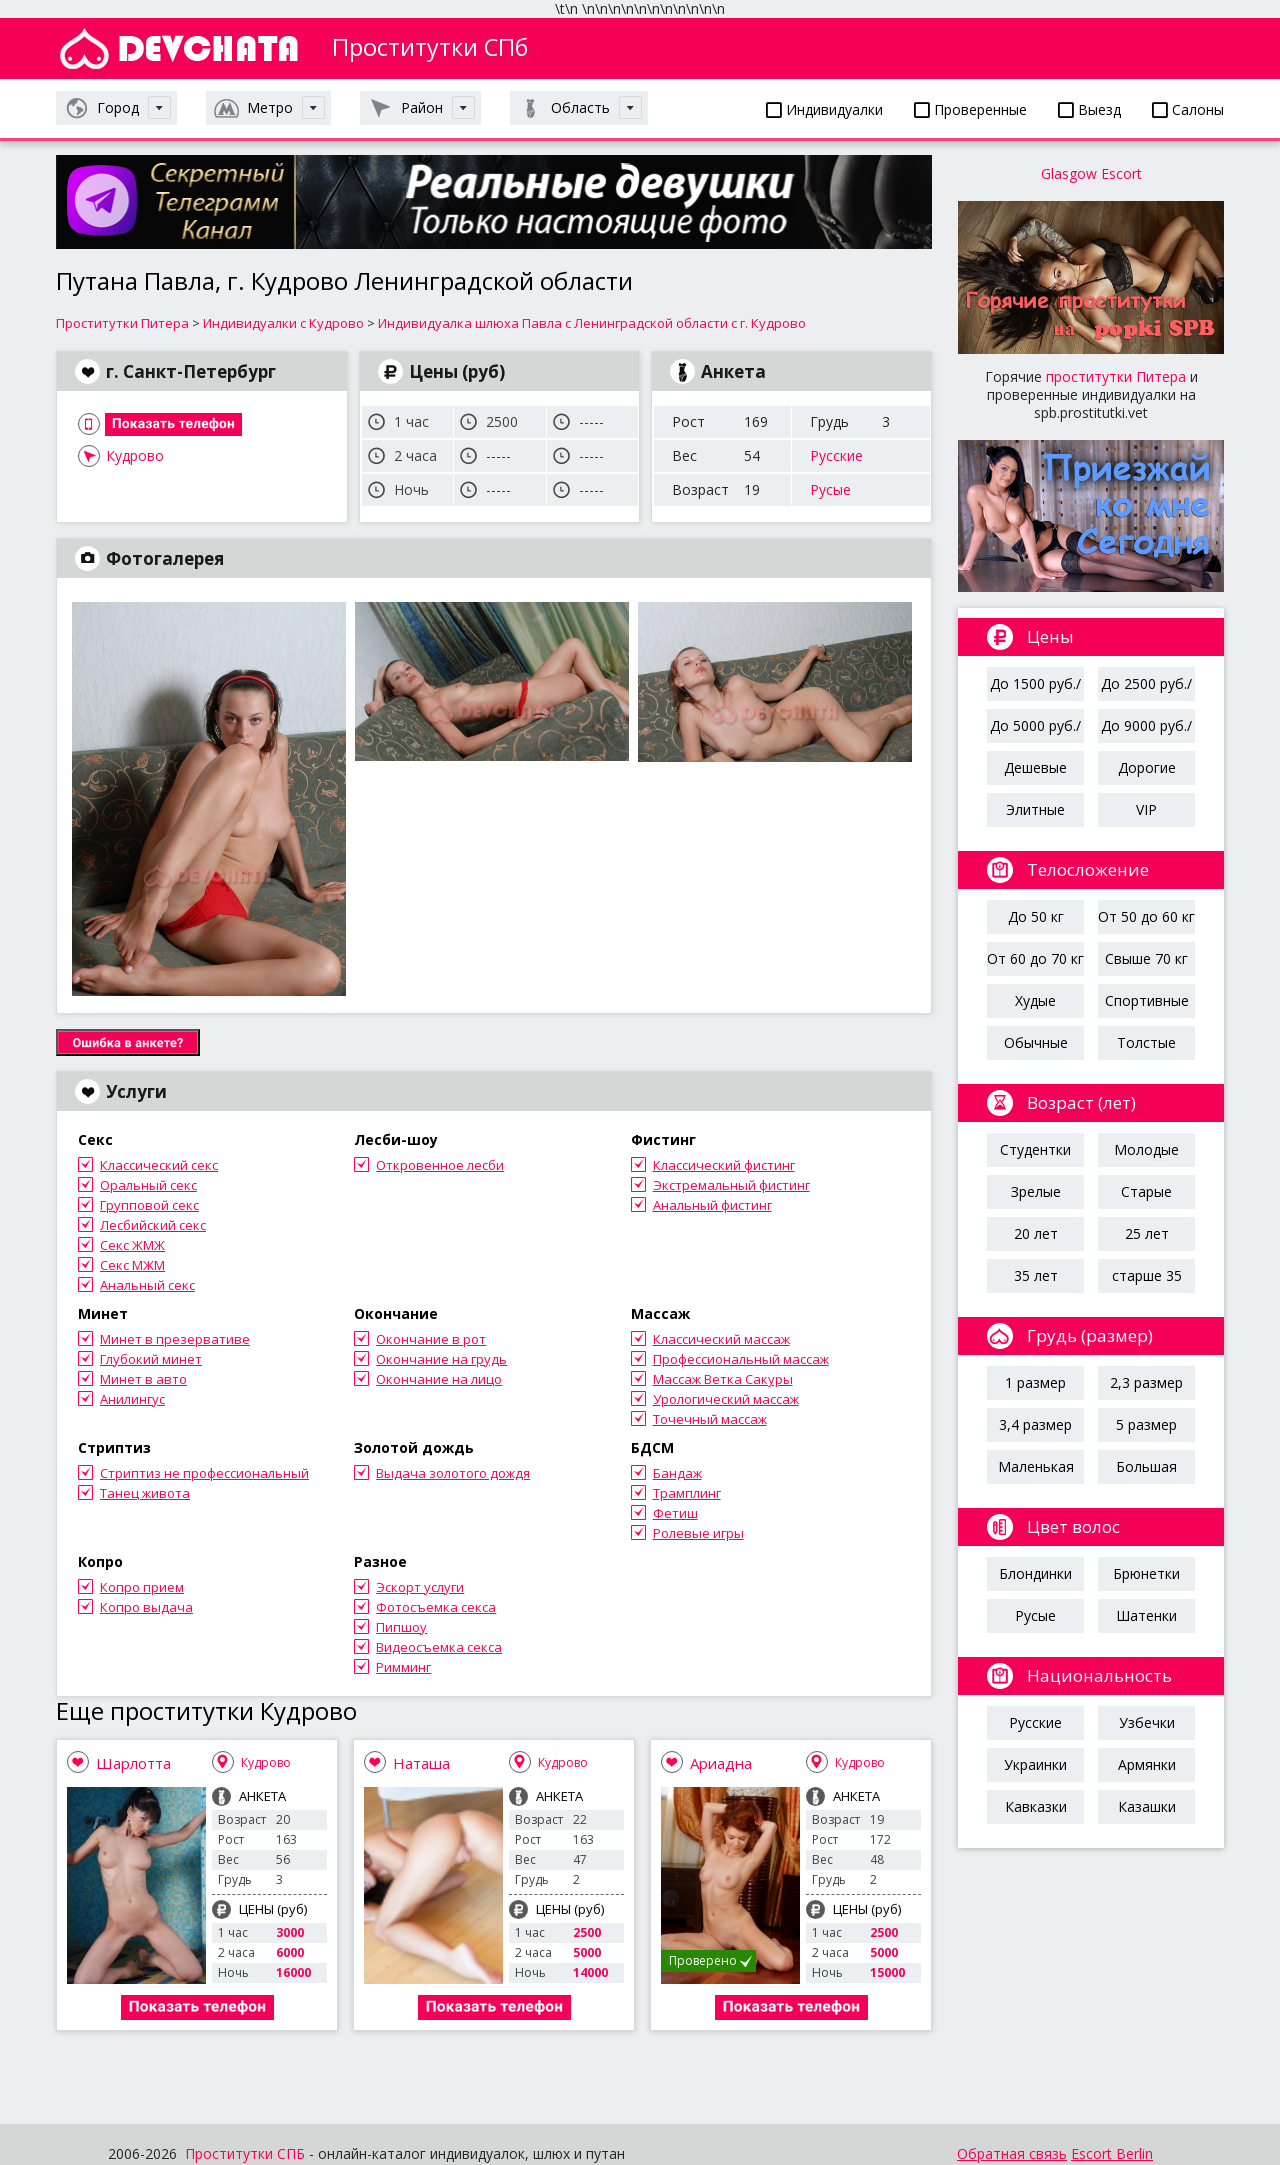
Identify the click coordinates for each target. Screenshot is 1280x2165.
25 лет (1147, 1233)
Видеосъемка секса (439, 1647)
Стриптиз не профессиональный (204, 1473)
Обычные (1036, 1042)
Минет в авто (143, 1379)
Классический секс (159, 1165)
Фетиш (675, 1513)
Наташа (421, 1763)
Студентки (1035, 1149)
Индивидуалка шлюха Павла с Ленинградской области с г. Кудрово (592, 323)
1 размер (1035, 1382)
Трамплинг (687, 1493)
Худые (1035, 1000)
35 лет (1036, 1275)
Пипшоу (401, 1627)
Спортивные (1147, 1000)
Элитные (1035, 809)
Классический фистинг (724, 1165)
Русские (836, 455)
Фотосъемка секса (436, 1607)
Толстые (1146, 1042)
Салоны (1188, 109)
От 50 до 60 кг (1146, 916)
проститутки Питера (1116, 376)
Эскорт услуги (420, 1587)
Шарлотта (133, 1763)
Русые (830, 489)
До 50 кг (1036, 916)
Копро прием (142, 1587)
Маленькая (1036, 1466)
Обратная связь (1012, 2153)
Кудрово (135, 455)
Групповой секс (149, 1205)
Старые (1146, 1191)
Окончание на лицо (439, 1379)
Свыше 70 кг (1146, 958)
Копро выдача (146, 1607)
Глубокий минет (151, 1359)
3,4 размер (1035, 1424)
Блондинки (1035, 1573)
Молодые (1146, 1149)
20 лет (1036, 1233)
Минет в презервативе (175, 1339)
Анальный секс (147, 1285)
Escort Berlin (1112, 2153)
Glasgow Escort (1091, 173)
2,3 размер (1146, 1382)
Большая (1146, 1466)
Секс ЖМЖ (132, 1245)
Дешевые (1035, 767)
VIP (1146, 809)
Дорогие (1147, 767)
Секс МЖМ (132, 1265)
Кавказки (1036, 1806)
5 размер (1146, 1424)
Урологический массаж (726, 1399)
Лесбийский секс (153, 1225)
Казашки (1147, 1806)
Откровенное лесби (440, 1165)
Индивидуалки (824, 109)
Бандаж (677, 1473)
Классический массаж (721, 1339)
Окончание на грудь (441, 1359)
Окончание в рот (431, 1339)
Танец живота (145, 1493)
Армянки (1147, 1764)
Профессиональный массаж (741, 1359)
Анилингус (132, 1399)
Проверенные (970, 109)
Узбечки (1147, 1722)
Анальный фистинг (712, 1205)
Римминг (403, 1667)
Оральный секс (148, 1185)
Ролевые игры (698, 1533)
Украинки (1035, 1764)
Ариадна (721, 1763)
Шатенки (1146, 1615)
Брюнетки (1146, 1573)
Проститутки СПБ (245, 2153)
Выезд (1089, 109)
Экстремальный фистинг (731, 1185)
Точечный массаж (710, 1419)
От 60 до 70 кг (1035, 958)
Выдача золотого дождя (453, 1473)
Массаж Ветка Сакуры (723, 1379)
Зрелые (1036, 1191)
